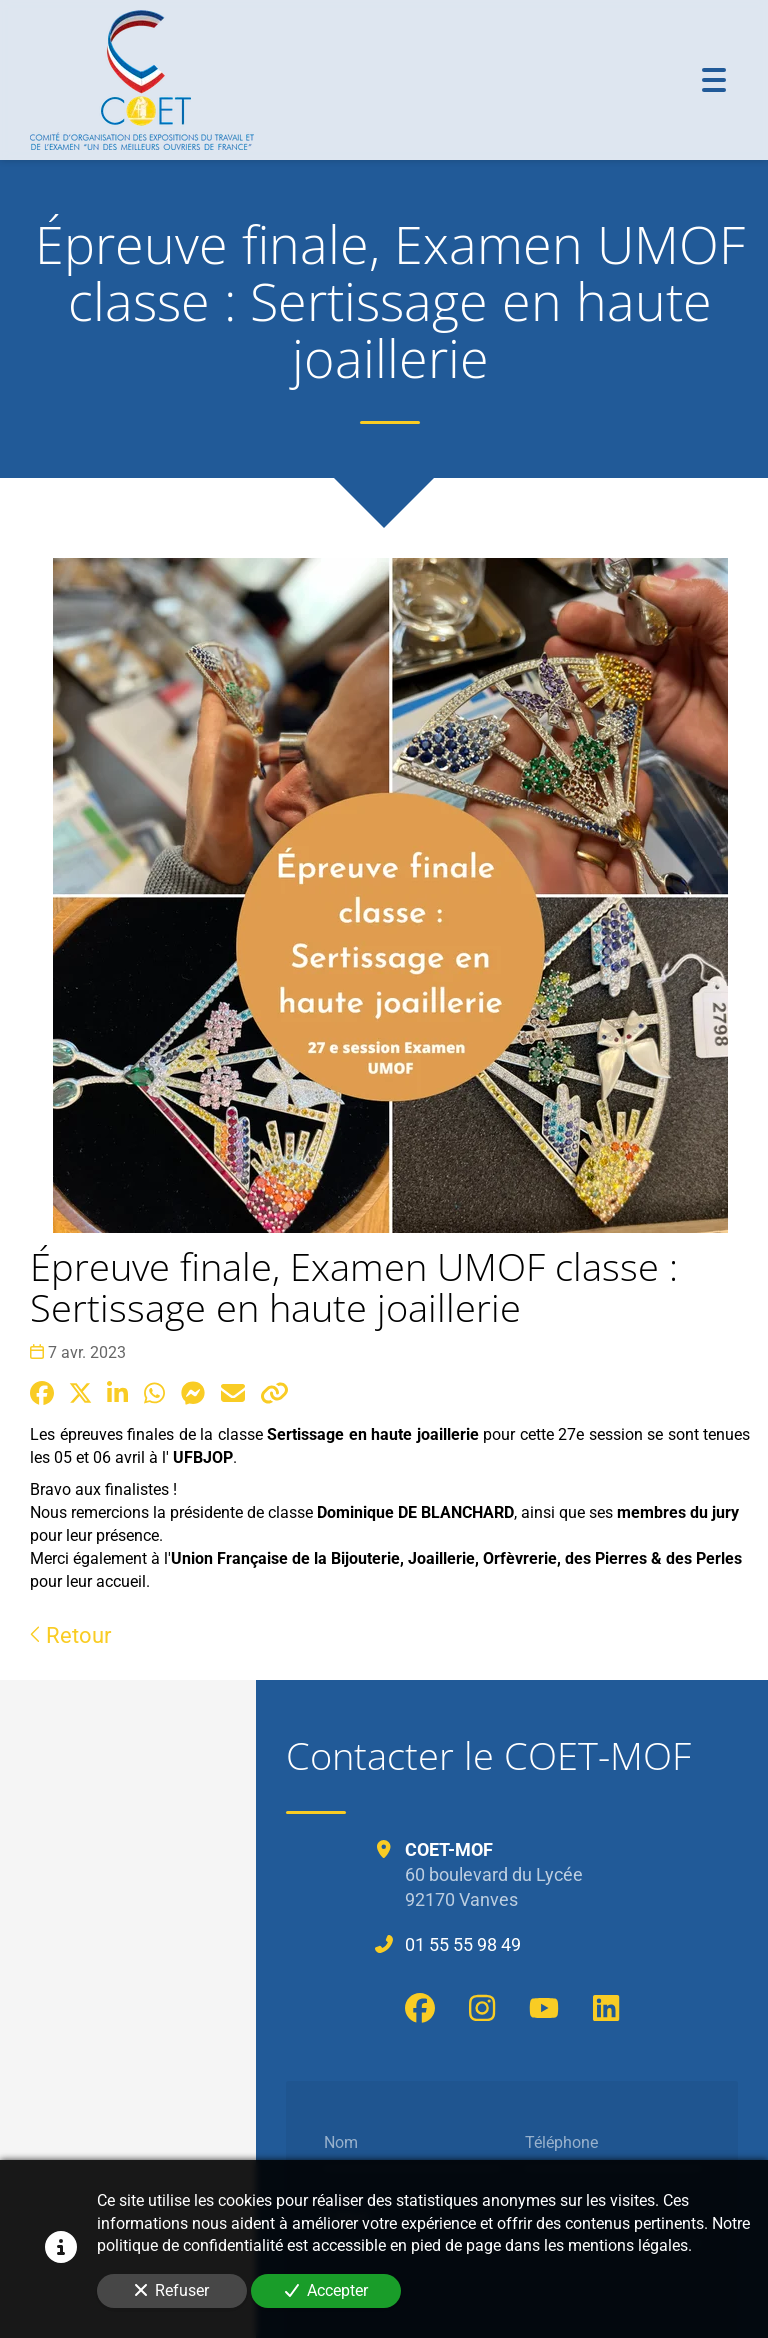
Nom (341, 2142)
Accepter (326, 2290)
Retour (70, 1634)
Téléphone (561, 2142)
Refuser (172, 2290)
